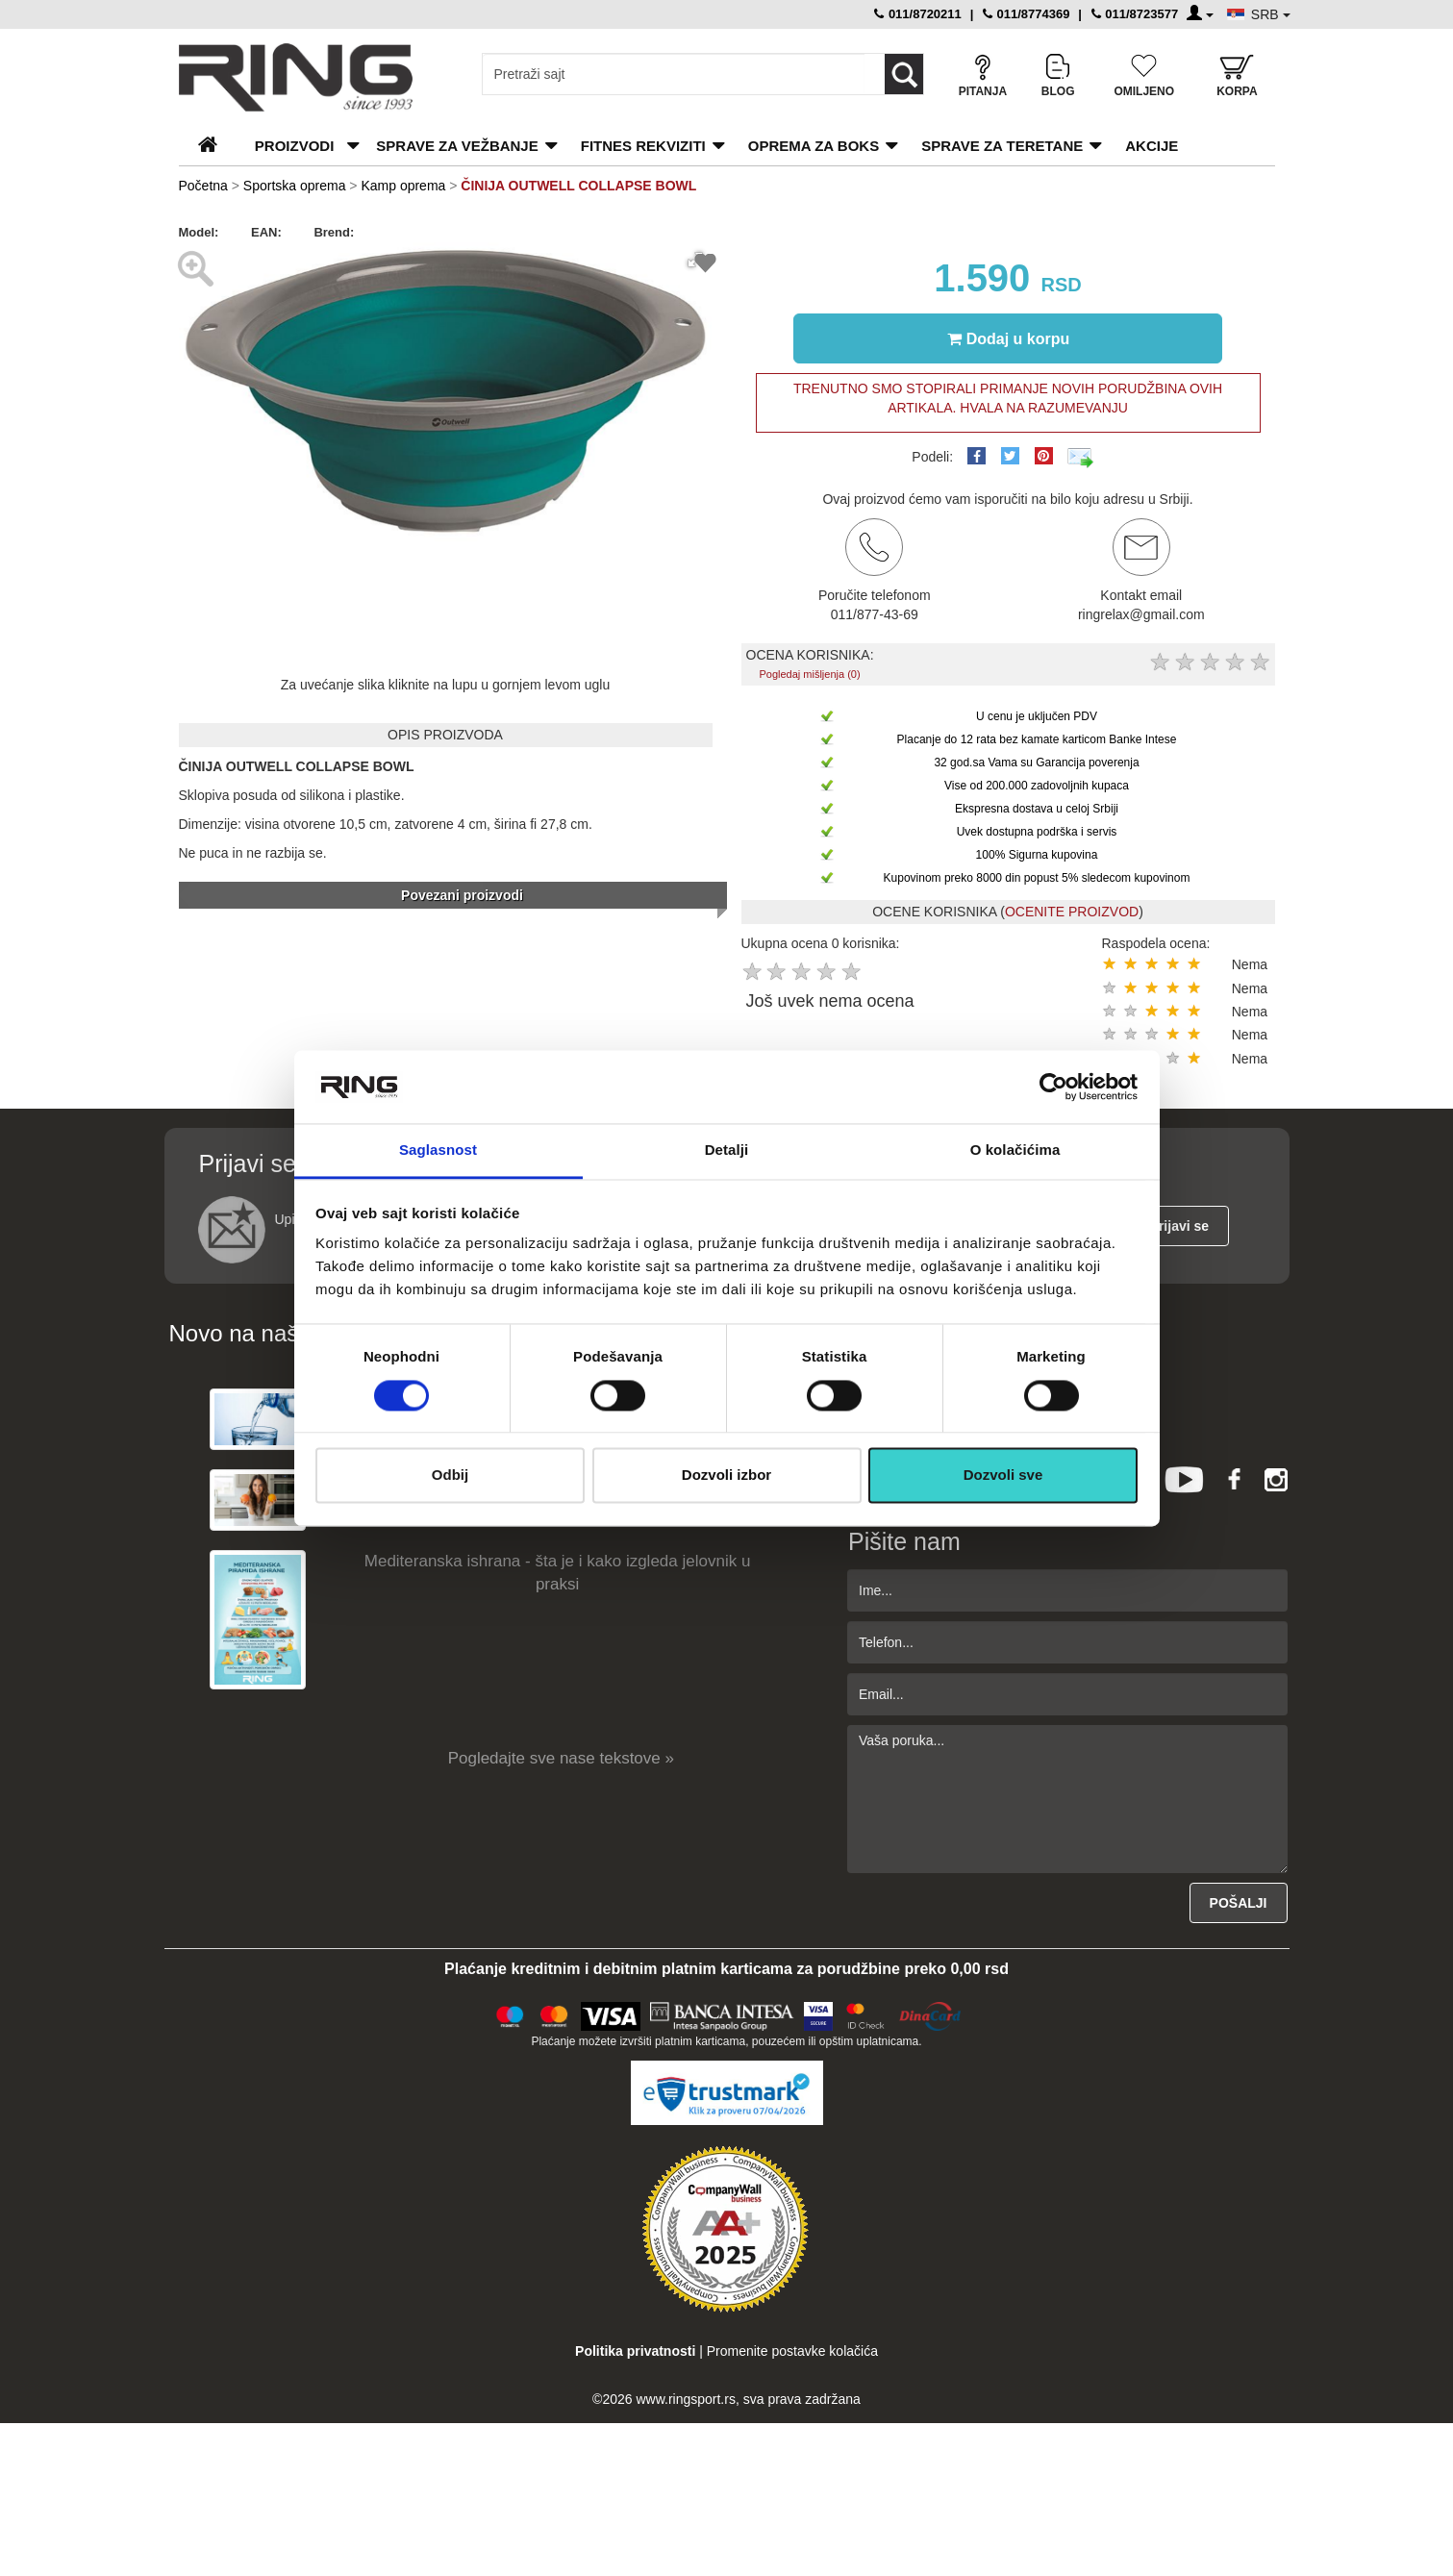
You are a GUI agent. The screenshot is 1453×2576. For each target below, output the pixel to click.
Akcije (1151, 146)
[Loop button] (904, 74)
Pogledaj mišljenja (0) (809, 674)
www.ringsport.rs (685, 2399)
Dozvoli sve (1003, 1475)
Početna (203, 185)
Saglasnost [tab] (438, 1150)
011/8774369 (1026, 14)
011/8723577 (1135, 14)
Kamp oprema (403, 185)
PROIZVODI (295, 146)
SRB (1270, 14)
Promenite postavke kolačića (792, 2351)
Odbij (450, 1475)
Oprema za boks (813, 146)
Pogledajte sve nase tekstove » (561, 1758)
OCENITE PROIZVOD (1072, 911)
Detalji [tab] (727, 1150)
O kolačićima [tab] (1015, 1150)
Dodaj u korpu (1008, 338)
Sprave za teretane (1002, 146)
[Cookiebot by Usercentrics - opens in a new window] (1053, 1086)
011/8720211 (918, 14)
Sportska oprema (294, 185)
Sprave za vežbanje (457, 146)
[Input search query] (673, 74)
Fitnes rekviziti (643, 146)
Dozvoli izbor (726, 1475)
